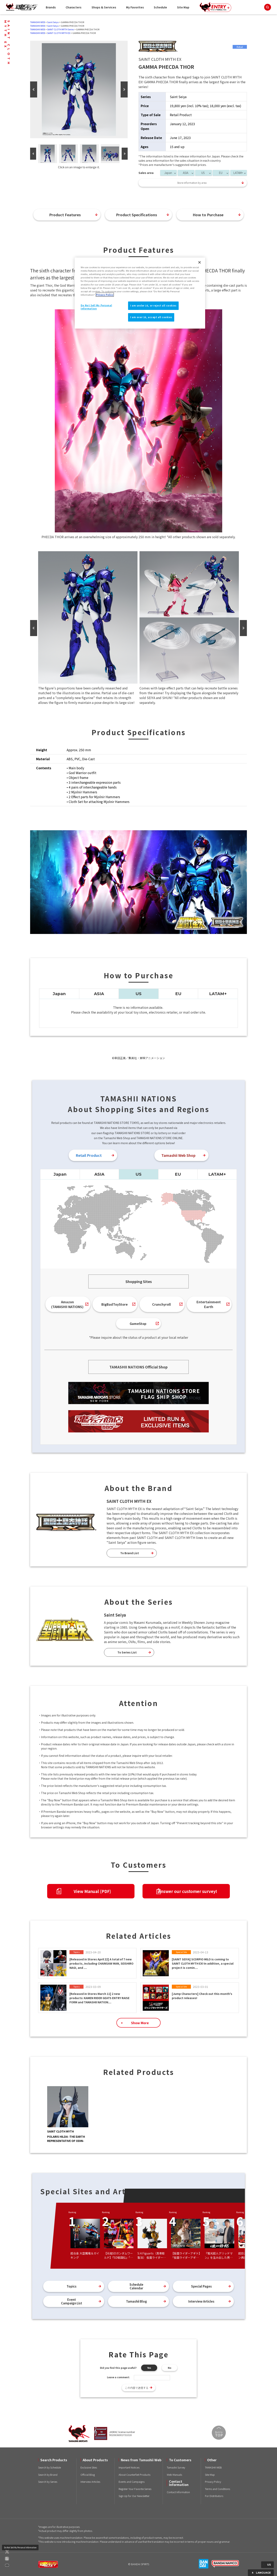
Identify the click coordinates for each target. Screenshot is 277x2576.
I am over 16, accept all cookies (151, 317)
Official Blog (87, 2475)
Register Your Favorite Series (135, 2489)
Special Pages (201, 2286)
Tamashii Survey (176, 2467)
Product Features (65, 214)
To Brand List (129, 1553)
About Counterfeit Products (134, 2475)
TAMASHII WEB (37, 22)
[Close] (199, 262)
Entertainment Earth (209, 1304)
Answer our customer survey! (187, 1891)
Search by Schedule (49, 2467)
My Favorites (135, 7)
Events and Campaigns (132, 2482)
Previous (33, 89)
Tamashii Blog (136, 2301)
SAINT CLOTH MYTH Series (60, 29)
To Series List (127, 1652)
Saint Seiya (53, 22)
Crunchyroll (161, 1304)
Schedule (160, 7)
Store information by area (192, 183)
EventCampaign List (71, 2301)
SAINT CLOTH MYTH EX (58, 33)
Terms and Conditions (217, 2489)
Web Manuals (174, 2475)
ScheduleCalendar (136, 2286)
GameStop (138, 1323)
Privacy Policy (213, 2482)
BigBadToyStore (114, 1304)
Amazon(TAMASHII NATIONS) (67, 1304)
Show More (140, 2022)
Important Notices (129, 2467)
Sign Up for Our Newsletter (134, 2496)
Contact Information (178, 2492)
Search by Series (47, 2482)
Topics (71, 2286)
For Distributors (214, 2496)
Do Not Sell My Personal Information (20, 2547)
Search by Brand (47, 2475)
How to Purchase (208, 214)
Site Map (183, 7)
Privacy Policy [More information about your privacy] (104, 294)
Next (124, 89)
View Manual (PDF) (92, 1891)
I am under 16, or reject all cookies (153, 305)
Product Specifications (136, 214)
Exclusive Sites (88, 2467)
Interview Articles (201, 2301)
